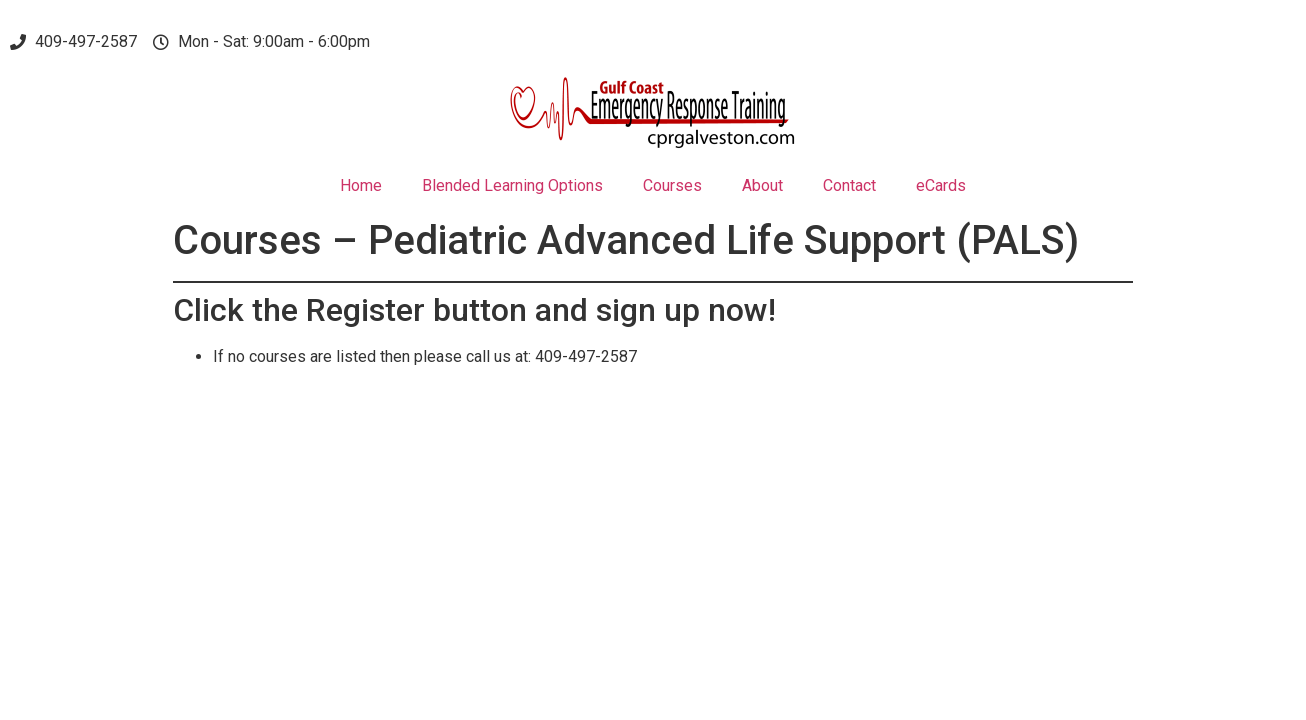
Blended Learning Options (512, 185)
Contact (849, 185)
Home (361, 185)
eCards (941, 185)
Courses (672, 185)
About (762, 185)
